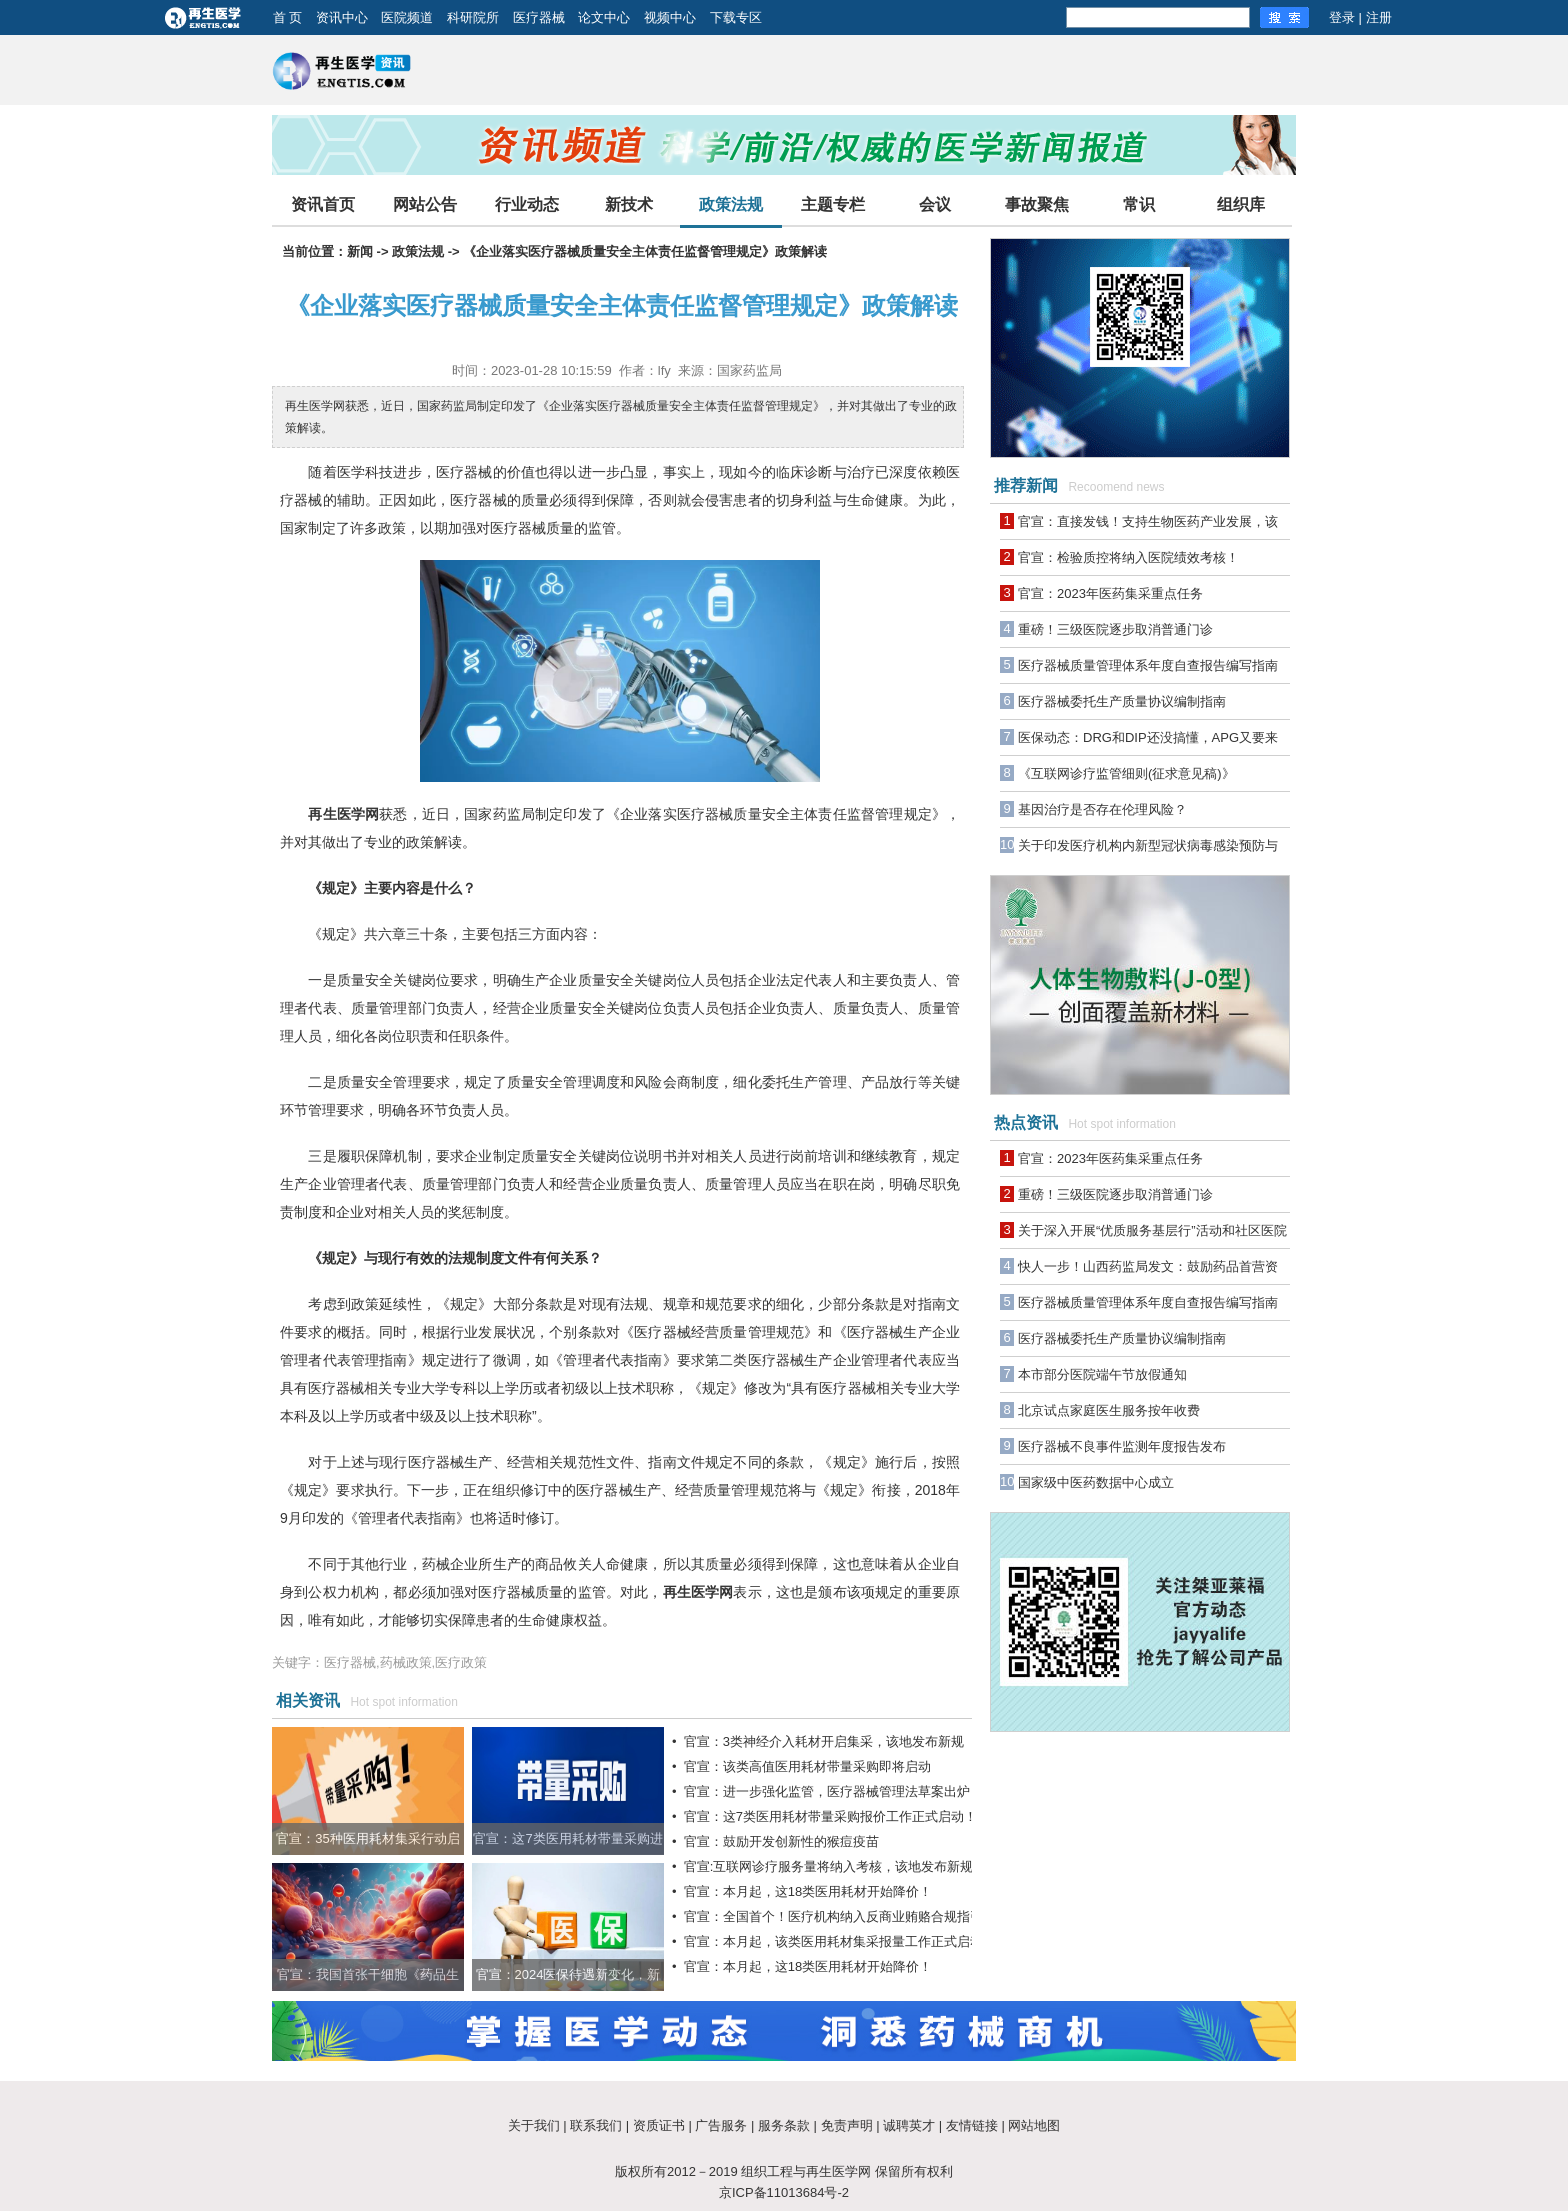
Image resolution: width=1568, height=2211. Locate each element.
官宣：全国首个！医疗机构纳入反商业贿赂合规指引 (833, 1916)
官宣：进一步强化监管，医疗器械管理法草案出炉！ (833, 1791)
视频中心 (670, 17)
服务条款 (784, 2125)
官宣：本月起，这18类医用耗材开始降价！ (808, 1891)
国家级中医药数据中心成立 (1096, 1482)
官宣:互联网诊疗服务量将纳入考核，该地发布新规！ (835, 1866)
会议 (935, 204)
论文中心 (604, 17)
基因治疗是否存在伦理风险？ (1102, 809)
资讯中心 (342, 17)
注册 (1379, 17)
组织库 (1241, 204)
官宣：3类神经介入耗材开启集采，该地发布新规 (824, 1741)
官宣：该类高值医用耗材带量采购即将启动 (807, 1766)
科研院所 (473, 17)
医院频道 (407, 17)
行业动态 (527, 204)
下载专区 (736, 17)
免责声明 (847, 2125)
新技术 (629, 204)
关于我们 (534, 2125)
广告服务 (721, 2125)
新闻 (360, 251)
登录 (1342, 17)
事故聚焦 (1037, 204)
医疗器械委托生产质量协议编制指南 (1122, 701)
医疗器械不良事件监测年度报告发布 (1122, 1446)
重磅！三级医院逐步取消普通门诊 (1115, 629)
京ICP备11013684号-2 (784, 2192)
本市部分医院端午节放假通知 (1102, 1374)
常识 (1139, 204)
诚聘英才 (909, 2125)
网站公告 (425, 204)
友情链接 (972, 2125)
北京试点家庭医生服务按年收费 (1109, 1410)
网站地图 (1034, 2125)
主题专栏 (833, 204)
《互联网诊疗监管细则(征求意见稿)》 (1126, 773)
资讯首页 (323, 204)
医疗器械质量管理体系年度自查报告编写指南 (1148, 665)
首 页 (288, 17)
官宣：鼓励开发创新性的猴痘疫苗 (781, 1841)
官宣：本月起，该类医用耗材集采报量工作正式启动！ (840, 1941)
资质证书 (659, 2125)
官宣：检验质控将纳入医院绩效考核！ (1128, 557)
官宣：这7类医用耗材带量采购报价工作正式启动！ (830, 1816)
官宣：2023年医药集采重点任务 (1110, 593)
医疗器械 (539, 17)
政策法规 (731, 204)
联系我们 (596, 2125)
